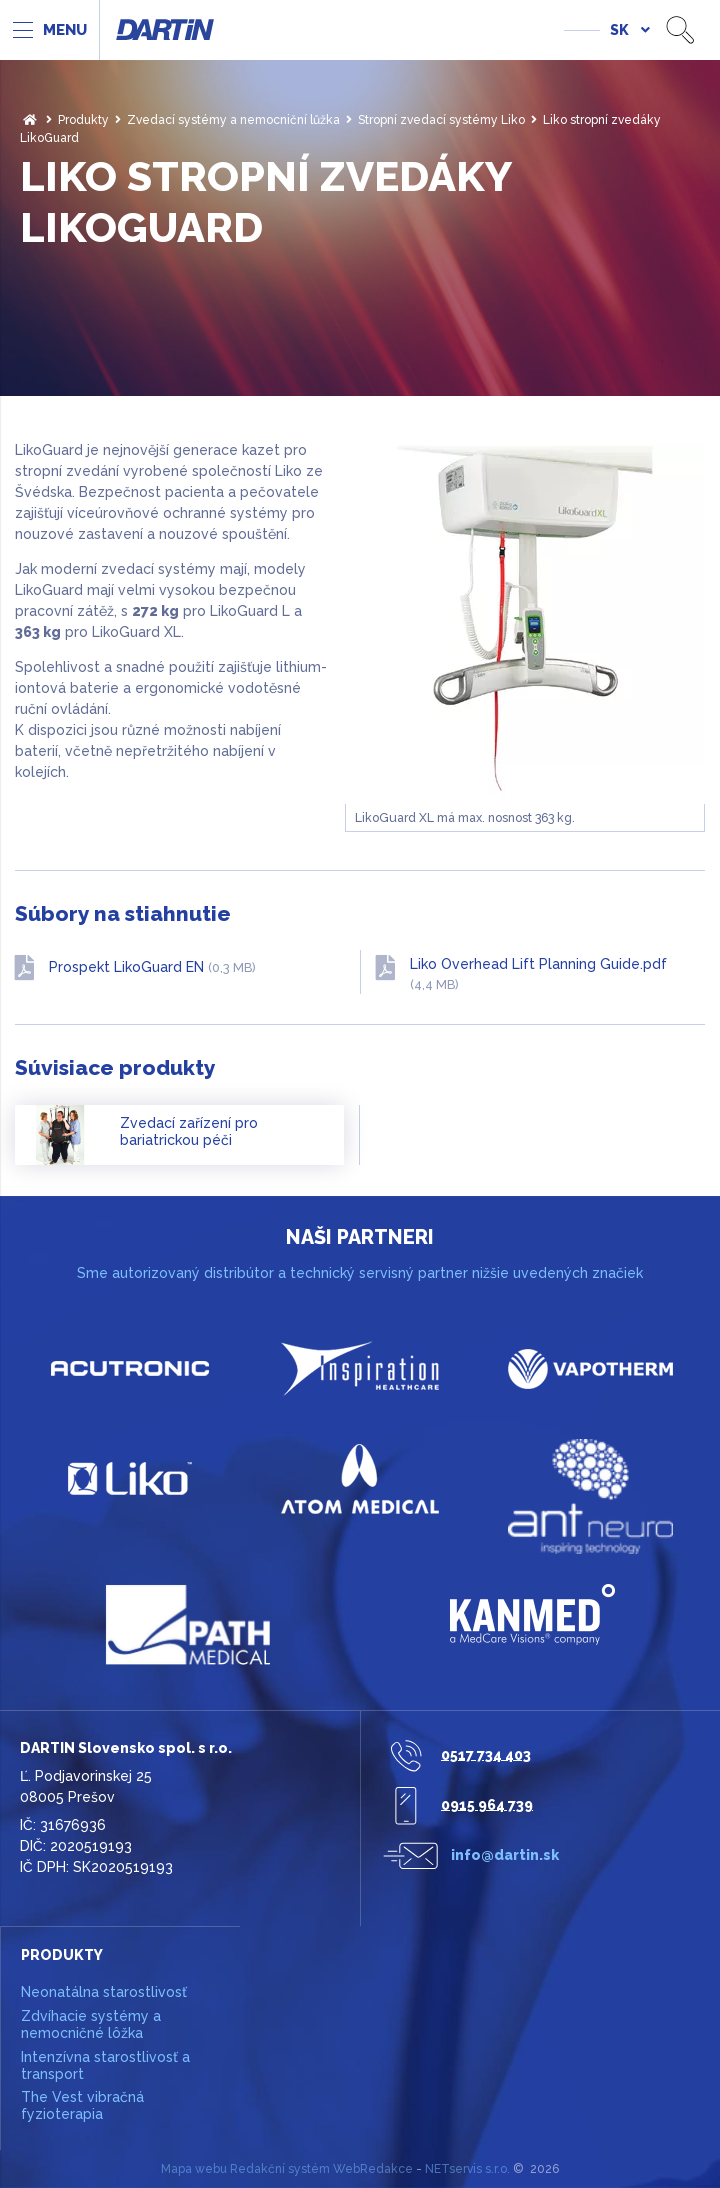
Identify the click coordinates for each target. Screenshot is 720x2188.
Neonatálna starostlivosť (104, 1992)
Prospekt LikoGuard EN (152, 967)
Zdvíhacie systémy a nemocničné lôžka (91, 2024)
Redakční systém (280, 2169)
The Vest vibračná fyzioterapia (82, 2105)
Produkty (83, 120)
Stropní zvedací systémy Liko (441, 120)
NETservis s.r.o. (467, 2169)
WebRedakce (373, 2169)
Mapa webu (194, 2169)
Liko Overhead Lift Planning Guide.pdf (538, 974)
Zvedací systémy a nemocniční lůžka (233, 120)
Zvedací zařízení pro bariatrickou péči (189, 1132)
